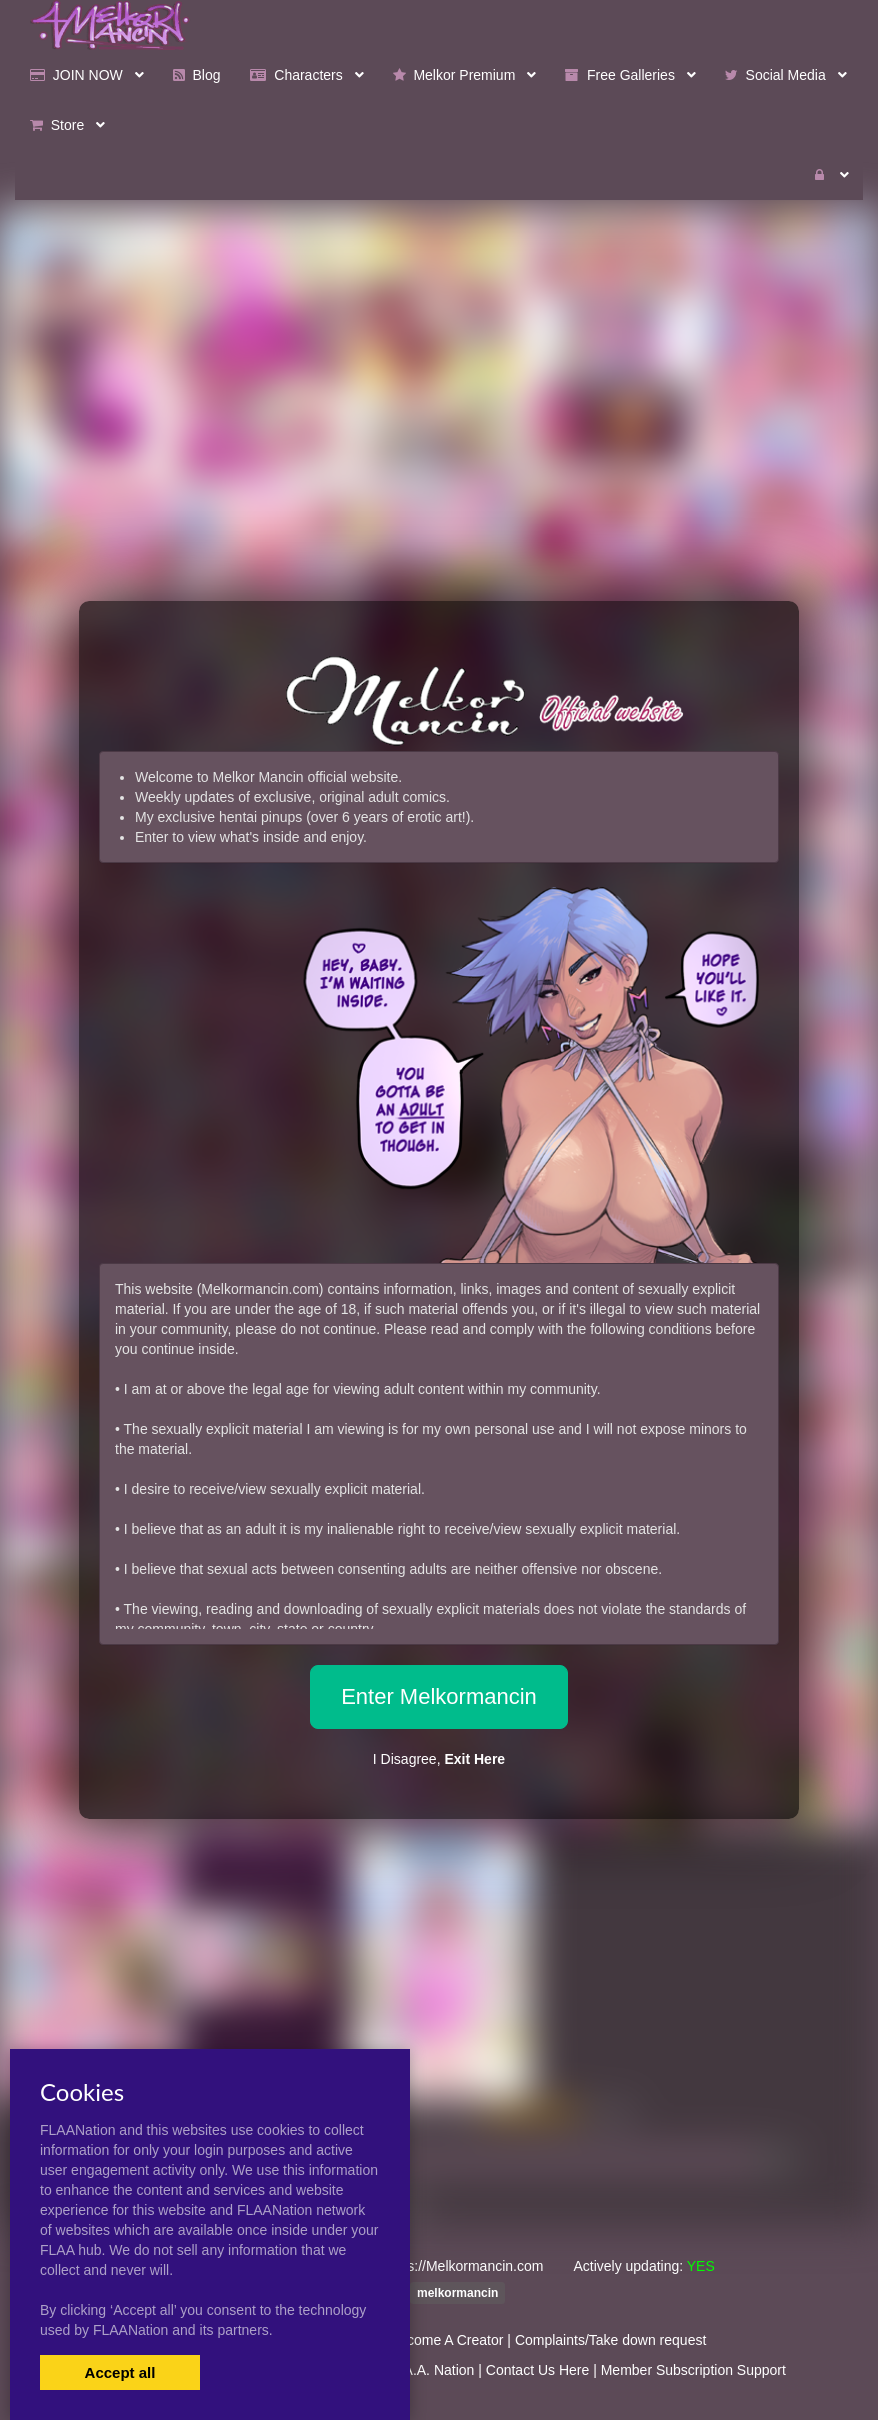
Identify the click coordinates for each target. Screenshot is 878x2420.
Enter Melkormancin (439, 1696)
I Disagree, (439, 1759)
